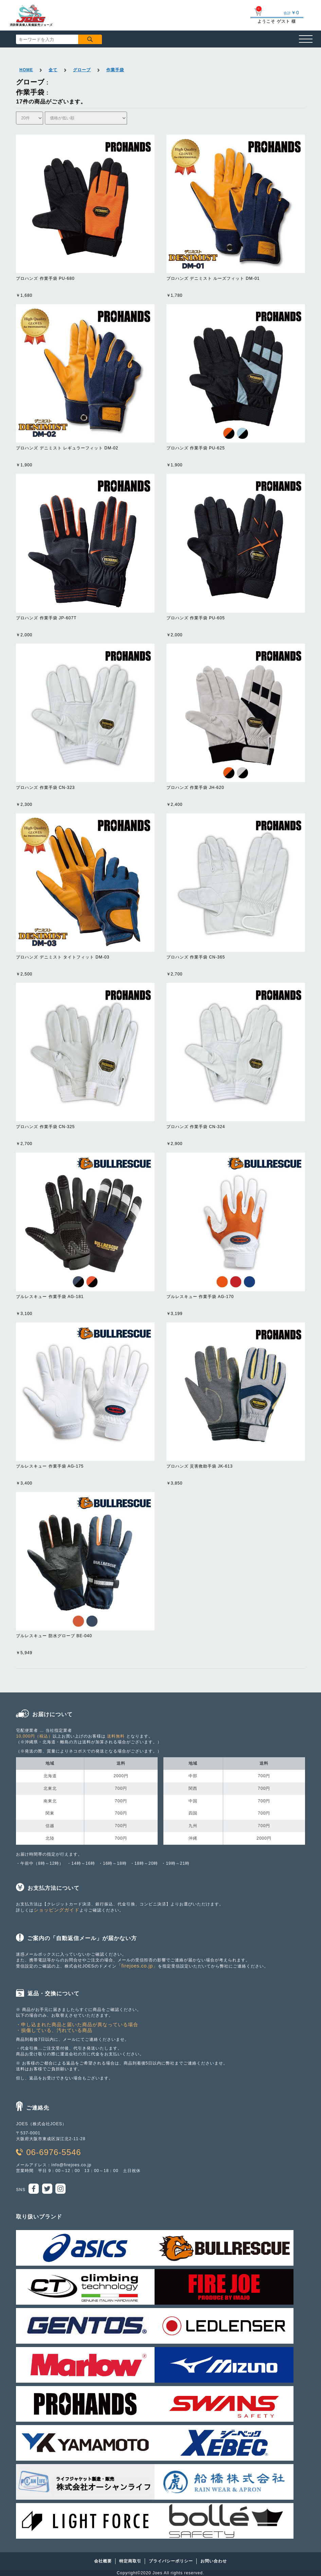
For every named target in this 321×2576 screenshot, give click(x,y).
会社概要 (103, 2561)
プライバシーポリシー (171, 2561)
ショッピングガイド (56, 1910)
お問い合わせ (213, 2561)
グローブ (82, 69)
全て (53, 69)
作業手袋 (115, 69)
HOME (26, 69)
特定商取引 (130, 2561)
